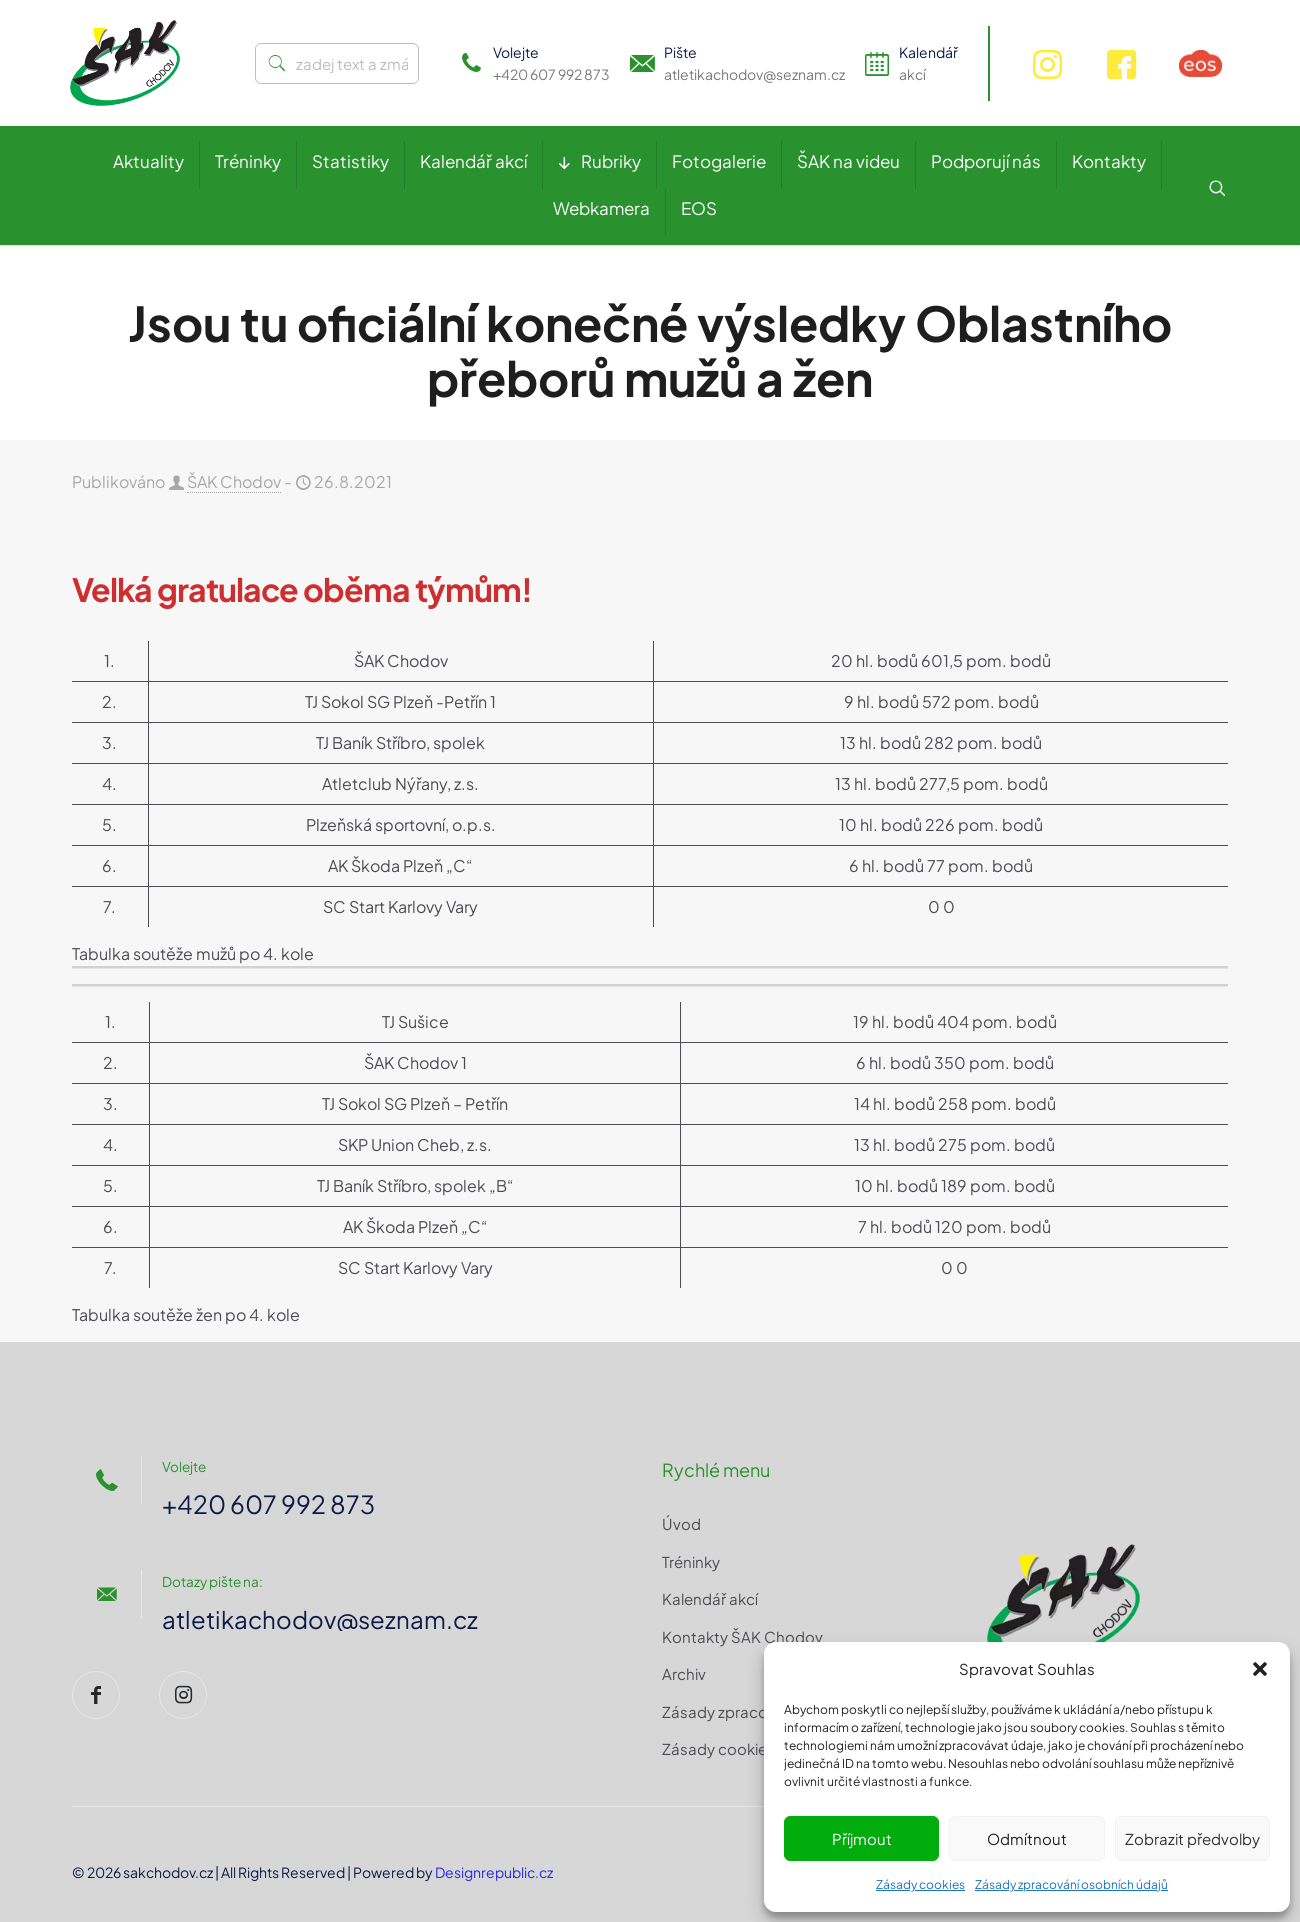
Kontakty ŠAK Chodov (742, 1636)
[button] (1260, 1669)
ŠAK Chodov (234, 481)
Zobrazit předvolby (1192, 1838)
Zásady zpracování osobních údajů (1071, 1884)
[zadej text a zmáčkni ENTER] (337, 63)
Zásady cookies (920, 1884)
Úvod (681, 1523)
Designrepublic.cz (494, 1872)
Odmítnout (1027, 1838)
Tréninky (691, 1561)
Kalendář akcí (710, 1598)
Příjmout (862, 1838)
